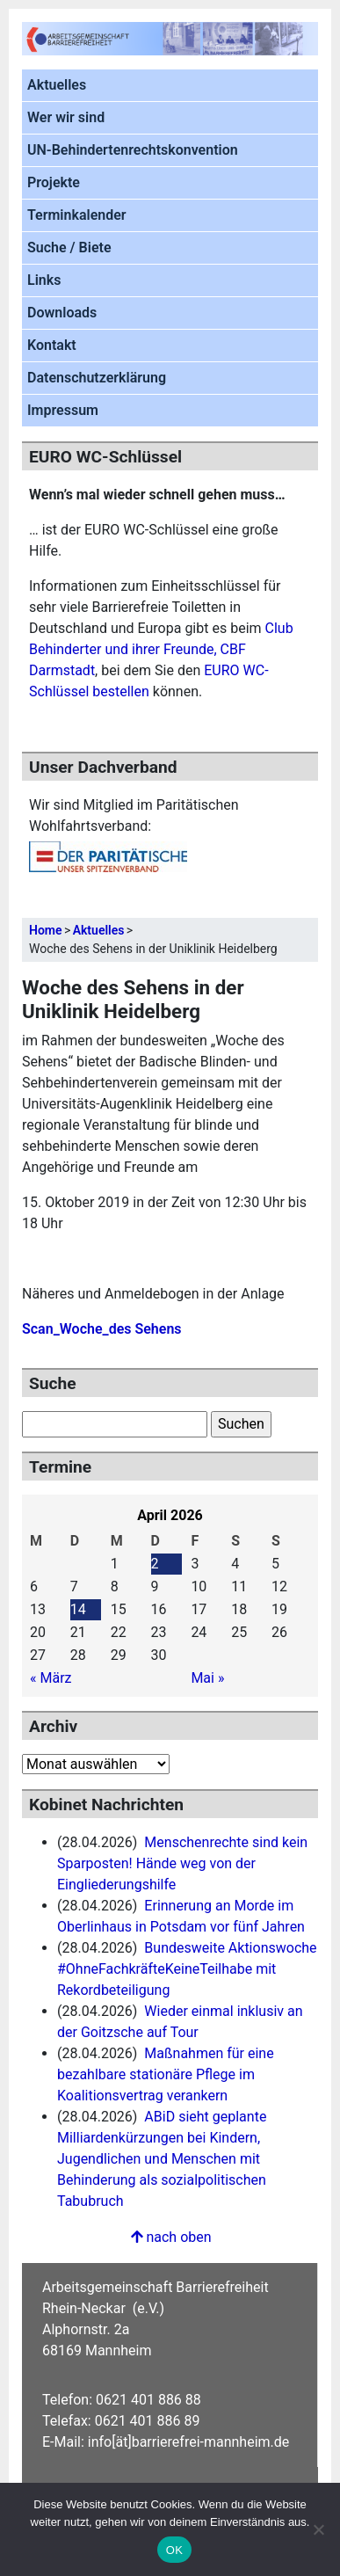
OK (174, 2550)
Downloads (62, 312)
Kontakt (51, 345)
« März (51, 1678)
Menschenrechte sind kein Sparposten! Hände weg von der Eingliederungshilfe (182, 1863)
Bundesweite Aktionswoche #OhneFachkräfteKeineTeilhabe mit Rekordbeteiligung (187, 1968)
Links (44, 280)
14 (78, 1609)
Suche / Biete (69, 247)
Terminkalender (77, 215)
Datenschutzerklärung (96, 377)
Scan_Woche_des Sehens (102, 1329)
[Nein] (318, 2529)
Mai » (207, 1678)
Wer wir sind (66, 117)
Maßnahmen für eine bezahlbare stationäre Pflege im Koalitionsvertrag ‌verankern (165, 2074)
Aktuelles (56, 84)
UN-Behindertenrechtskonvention (132, 150)
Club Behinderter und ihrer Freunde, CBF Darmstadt (161, 649)
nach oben (169, 2237)
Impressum (62, 410)
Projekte (53, 182)
